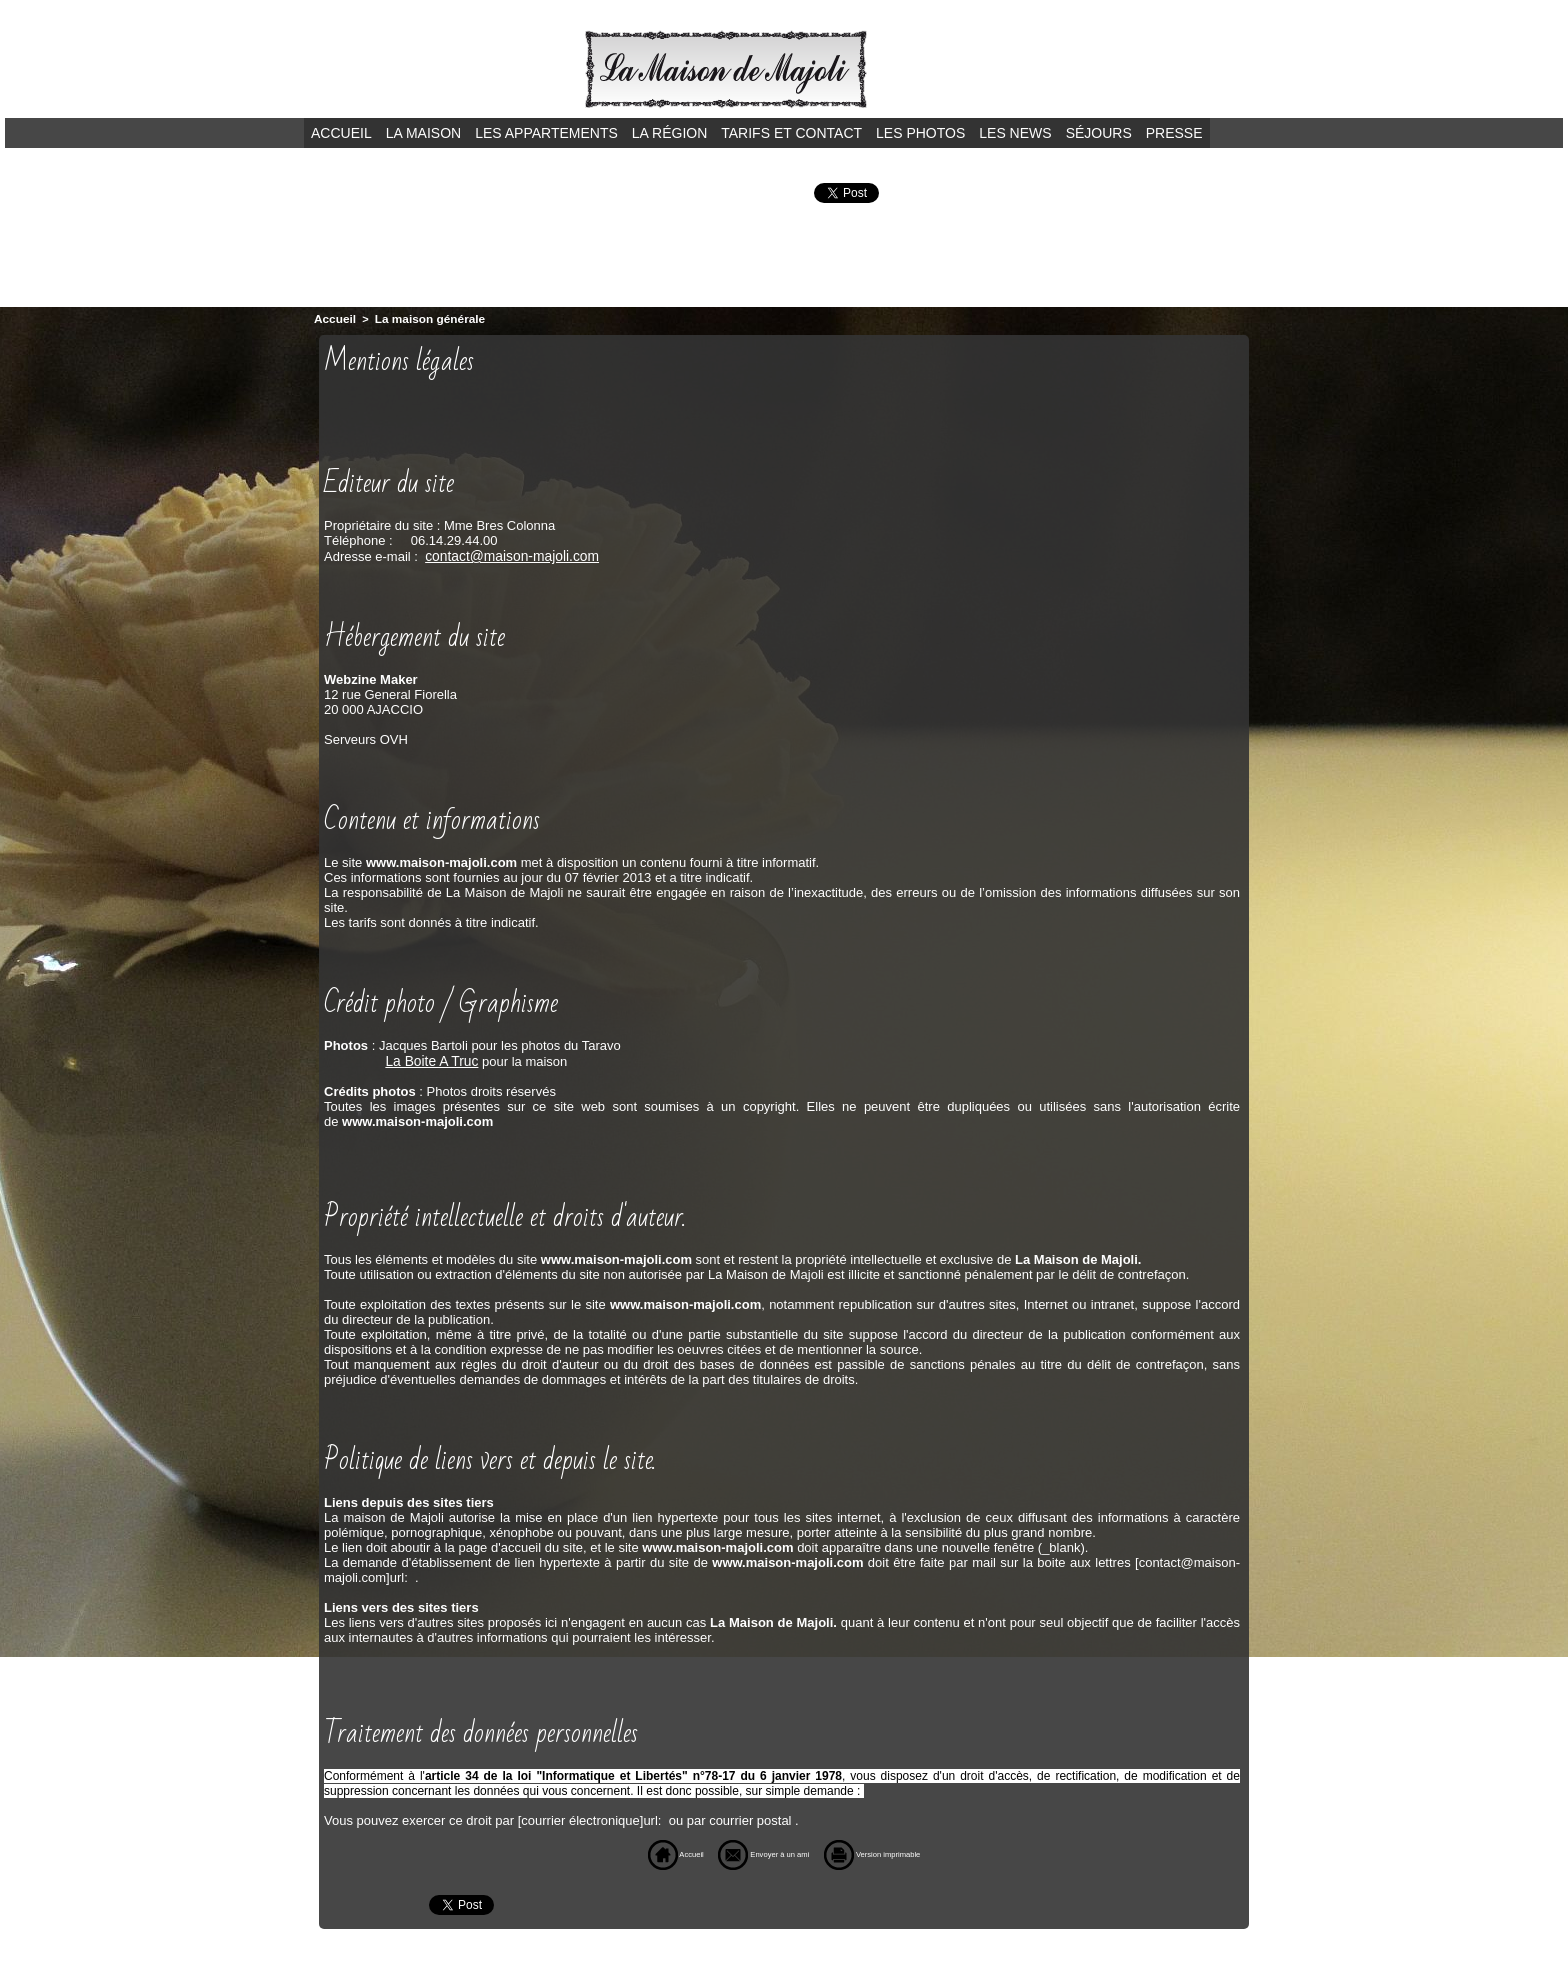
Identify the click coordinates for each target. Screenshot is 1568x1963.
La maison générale (423, 318)
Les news (1015, 133)
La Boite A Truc (428, 1057)
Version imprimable (903, 1850)
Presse (1174, 133)
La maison (423, 133)
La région (669, 133)
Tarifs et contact (791, 133)
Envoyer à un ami (749, 1850)
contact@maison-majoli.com (506, 553)
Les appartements (546, 133)
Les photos (920, 133)
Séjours (1099, 133)
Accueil (341, 133)
